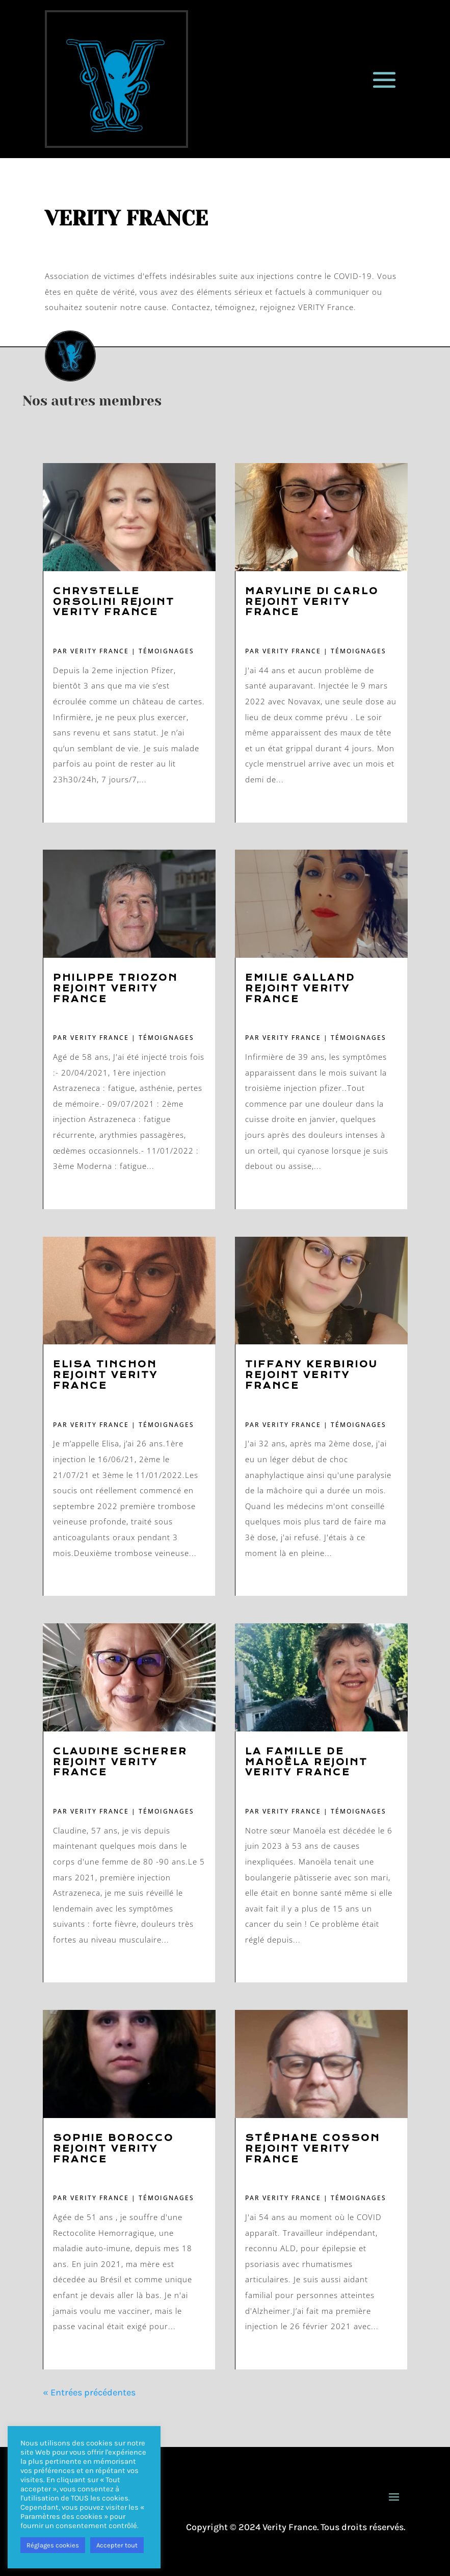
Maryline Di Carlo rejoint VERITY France (312, 602)
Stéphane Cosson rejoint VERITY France (312, 2149)
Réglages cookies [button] (53, 2545)
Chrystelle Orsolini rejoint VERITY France (114, 602)
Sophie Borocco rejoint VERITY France (113, 2149)
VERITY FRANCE (99, 651)
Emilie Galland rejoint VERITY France (300, 989)
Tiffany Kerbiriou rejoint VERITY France (311, 1375)
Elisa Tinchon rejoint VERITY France (105, 1375)
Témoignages (166, 651)
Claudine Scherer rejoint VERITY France (120, 1762)
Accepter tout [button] (117, 2545)
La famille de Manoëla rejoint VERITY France (306, 1762)
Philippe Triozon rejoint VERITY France (115, 989)
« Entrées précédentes (89, 2392)
